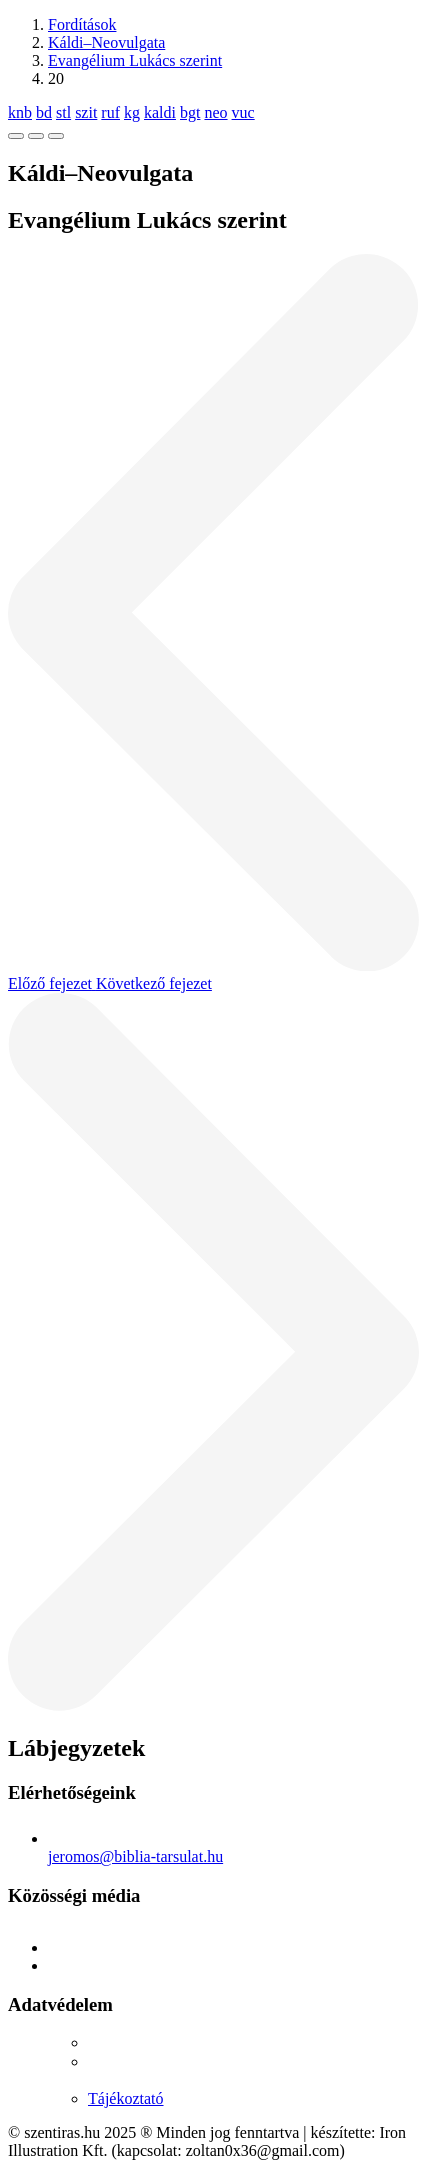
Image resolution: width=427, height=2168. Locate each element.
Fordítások (82, 24)
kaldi (160, 112)
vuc (243, 112)
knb (20, 112)
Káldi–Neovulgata (106, 42)
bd (44, 112)
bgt (190, 112)
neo (215, 112)
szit (86, 112)
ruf (110, 112)
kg (132, 112)
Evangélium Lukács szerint (135, 60)
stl (63, 112)
